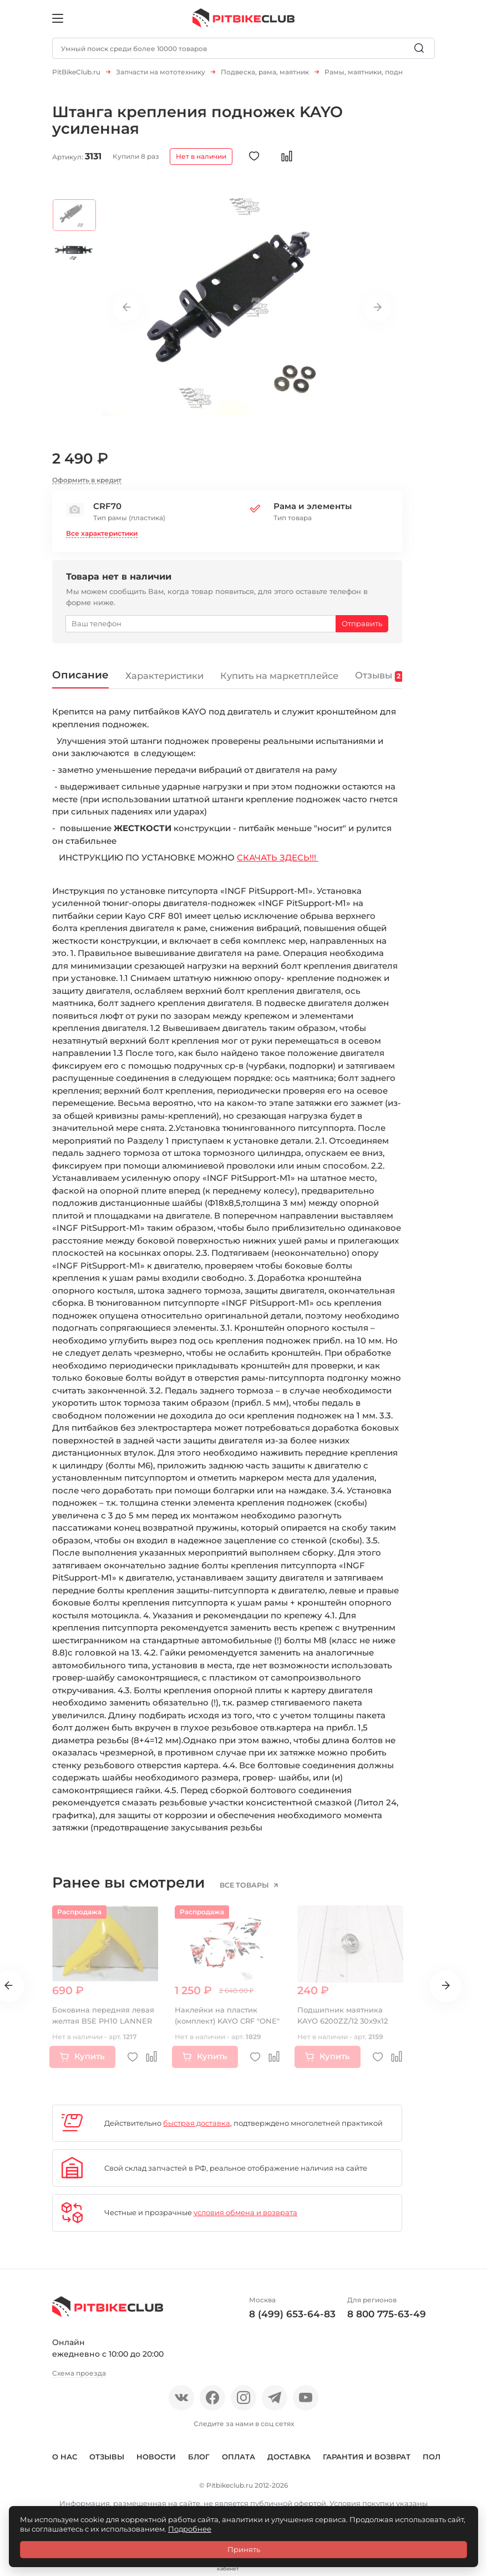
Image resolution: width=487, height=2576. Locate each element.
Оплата (238, 2462)
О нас (64, 2462)
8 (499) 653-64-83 (292, 2319)
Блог (199, 2462)
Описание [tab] (80, 680)
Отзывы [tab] (382, 681)
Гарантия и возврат (366, 2462)
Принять (243, 2549)
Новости (156, 2462)
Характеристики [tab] (165, 681)
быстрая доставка (196, 2128)
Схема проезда (79, 2378)
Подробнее (189, 2528)
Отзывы (106, 2462)
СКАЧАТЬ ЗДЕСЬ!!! (277, 863)
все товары (245, 1891)
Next (377, 314)
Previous (127, 314)
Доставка (289, 2462)
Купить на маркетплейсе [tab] (282, 681)
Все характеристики (102, 539)
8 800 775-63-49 (386, 2319)
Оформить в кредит (86, 485)
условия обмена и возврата (245, 2218)
